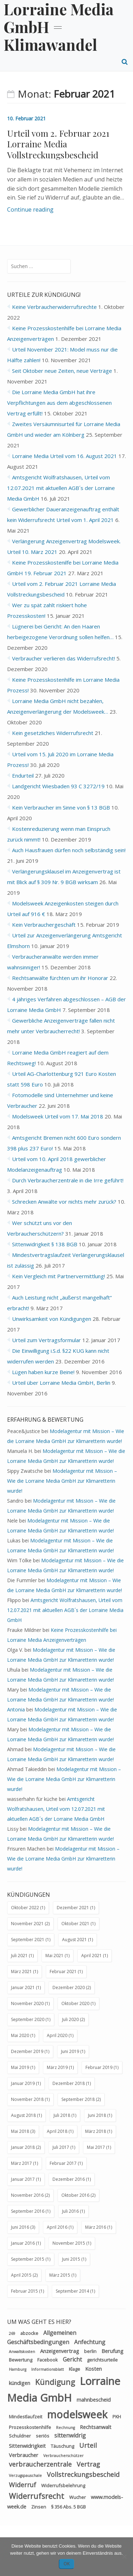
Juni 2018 (97, 2115)
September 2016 (27, 2211)
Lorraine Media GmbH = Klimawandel (58, 26)
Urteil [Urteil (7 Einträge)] (88, 2445)
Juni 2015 (71, 2259)
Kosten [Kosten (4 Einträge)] (93, 2368)
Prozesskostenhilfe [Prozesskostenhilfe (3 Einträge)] (30, 2427)
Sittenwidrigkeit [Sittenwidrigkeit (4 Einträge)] (27, 2445)
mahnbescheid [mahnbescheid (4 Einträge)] (94, 2399)
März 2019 (57, 2067)
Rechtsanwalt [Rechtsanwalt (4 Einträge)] (95, 2426)
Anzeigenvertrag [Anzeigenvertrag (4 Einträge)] (59, 2350)
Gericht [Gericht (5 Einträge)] (72, 2359)
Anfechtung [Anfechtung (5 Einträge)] (89, 2342)
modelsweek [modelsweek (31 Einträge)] (77, 2414)
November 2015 (68, 2243)
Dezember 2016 (68, 2179)
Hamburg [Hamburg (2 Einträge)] (17, 2369)
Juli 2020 (70, 2019)
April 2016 (57, 2227)
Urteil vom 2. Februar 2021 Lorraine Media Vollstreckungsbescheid (58, 143)
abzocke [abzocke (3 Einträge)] (29, 2333)
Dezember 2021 (73, 1908)
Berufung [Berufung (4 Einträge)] (112, 2350)
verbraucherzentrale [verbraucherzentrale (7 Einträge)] (40, 2464)
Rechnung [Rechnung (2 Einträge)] (65, 2427)
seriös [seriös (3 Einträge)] (42, 2436)
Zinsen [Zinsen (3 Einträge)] (38, 2507)
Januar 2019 (23, 2083)
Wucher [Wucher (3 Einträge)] (77, 2497)
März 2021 (21, 1971)
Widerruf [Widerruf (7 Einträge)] (22, 2484)
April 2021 (91, 1956)
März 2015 (59, 2275)
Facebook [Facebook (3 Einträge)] (47, 2360)
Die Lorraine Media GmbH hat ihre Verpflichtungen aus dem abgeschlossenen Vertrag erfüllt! (59, 402)
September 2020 (27, 2019)
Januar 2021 (23, 1987)
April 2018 (57, 2131)
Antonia (16, 1709)
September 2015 (27, 2259)
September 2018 (78, 2099)
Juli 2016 (70, 2211)
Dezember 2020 (68, 1987)
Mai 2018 (20, 2131)
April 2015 (21, 2275)
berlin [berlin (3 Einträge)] (90, 2351)
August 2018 (23, 2115)
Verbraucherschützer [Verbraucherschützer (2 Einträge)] (63, 2455)
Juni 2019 (70, 2051)
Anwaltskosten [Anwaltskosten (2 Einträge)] (22, 2351)
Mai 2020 (20, 2035)
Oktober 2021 (75, 1924)
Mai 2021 (54, 1956)
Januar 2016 (23, 2243)
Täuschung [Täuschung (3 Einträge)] (62, 2446)
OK (66, 2564)
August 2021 (74, 1940)
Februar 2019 (98, 2067)
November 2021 (27, 1924)
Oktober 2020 (75, 2003)
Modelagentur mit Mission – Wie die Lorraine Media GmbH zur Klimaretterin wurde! (62, 1480)
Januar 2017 (23, 2179)
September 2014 (72, 2291)
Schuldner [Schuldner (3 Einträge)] (20, 2436)
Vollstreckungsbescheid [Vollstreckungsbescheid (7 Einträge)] (83, 2474)
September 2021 (27, 1940)
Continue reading (30, 209)
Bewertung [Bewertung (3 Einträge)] (20, 2360)
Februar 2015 (24, 2291)
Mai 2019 (20, 2067)
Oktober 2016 (75, 2195)
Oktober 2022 (25, 1908)
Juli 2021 (19, 1956)
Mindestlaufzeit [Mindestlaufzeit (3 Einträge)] (25, 2416)
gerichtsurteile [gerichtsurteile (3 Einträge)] (102, 2360)
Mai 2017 (96, 2147)
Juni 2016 (20, 2227)
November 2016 (27, 2195)
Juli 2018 (62, 2115)
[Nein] (124, 2556)
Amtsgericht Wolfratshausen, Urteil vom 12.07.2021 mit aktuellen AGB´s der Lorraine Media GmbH (61, 488)
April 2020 (57, 2035)
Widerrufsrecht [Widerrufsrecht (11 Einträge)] (36, 2496)
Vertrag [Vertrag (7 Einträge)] (88, 2464)
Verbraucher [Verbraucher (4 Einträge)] (23, 2454)
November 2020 (27, 2003)
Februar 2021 (63, 1971)
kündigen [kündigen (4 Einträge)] (19, 2382)
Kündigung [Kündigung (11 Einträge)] (55, 2382)
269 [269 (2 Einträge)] (12, 2333)
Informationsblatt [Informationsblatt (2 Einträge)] (47, 2369)
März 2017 (21, 2163)
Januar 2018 (23, 2147)
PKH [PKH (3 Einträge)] (116, 2416)
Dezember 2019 (27, 2051)
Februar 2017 (63, 2163)
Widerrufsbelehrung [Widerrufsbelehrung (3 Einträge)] (63, 2485)
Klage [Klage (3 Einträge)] (74, 2369)
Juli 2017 (60, 2147)
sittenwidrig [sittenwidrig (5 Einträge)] (70, 2435)
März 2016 (95, 2227)
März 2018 (95, 2131)
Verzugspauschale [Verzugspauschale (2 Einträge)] (25, 2475)
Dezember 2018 (68, 2083)
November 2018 (27, 2099)
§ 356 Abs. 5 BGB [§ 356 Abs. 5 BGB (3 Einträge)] (68, 2507)
